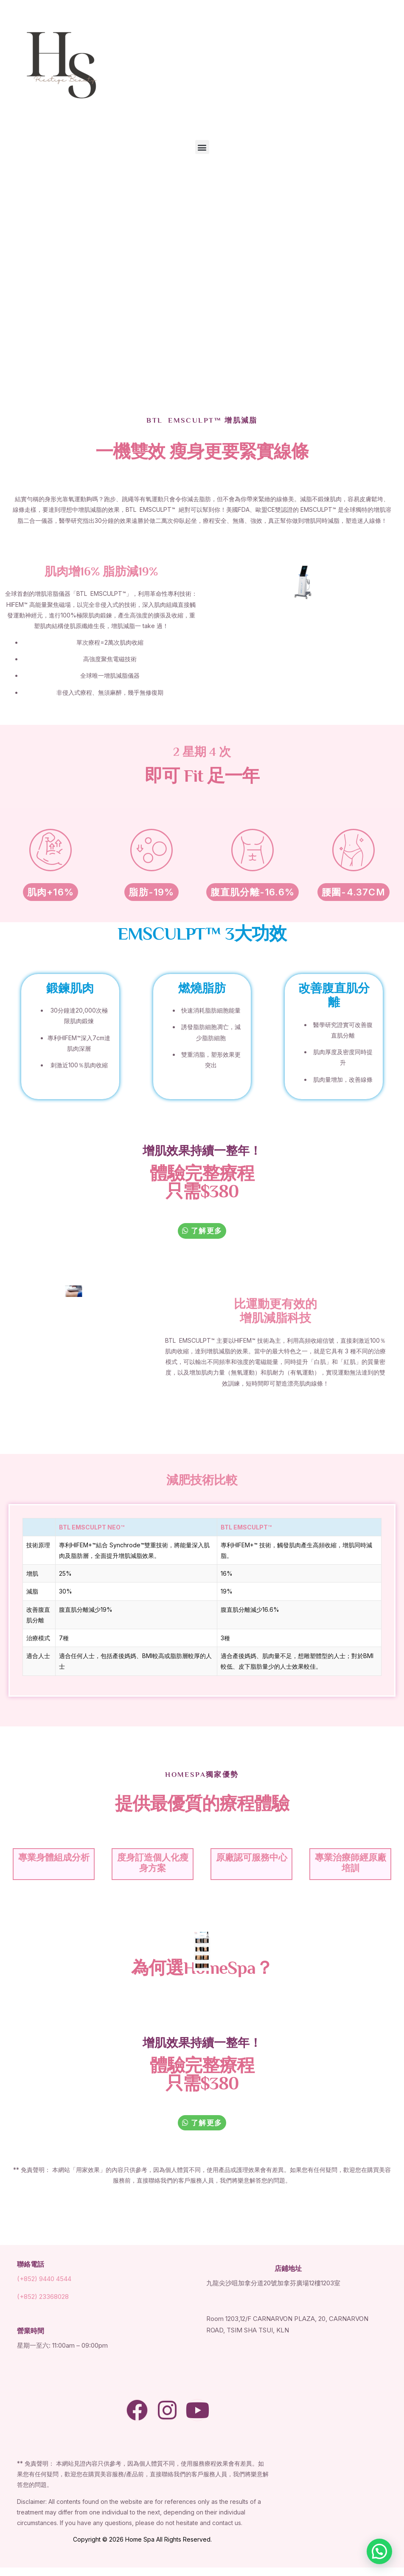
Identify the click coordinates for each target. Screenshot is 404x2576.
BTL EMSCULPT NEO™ (91, 1527)
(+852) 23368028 (43, 2297)
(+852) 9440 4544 (44, 2279)
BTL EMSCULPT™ (246, 1527)
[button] (202, 147)
